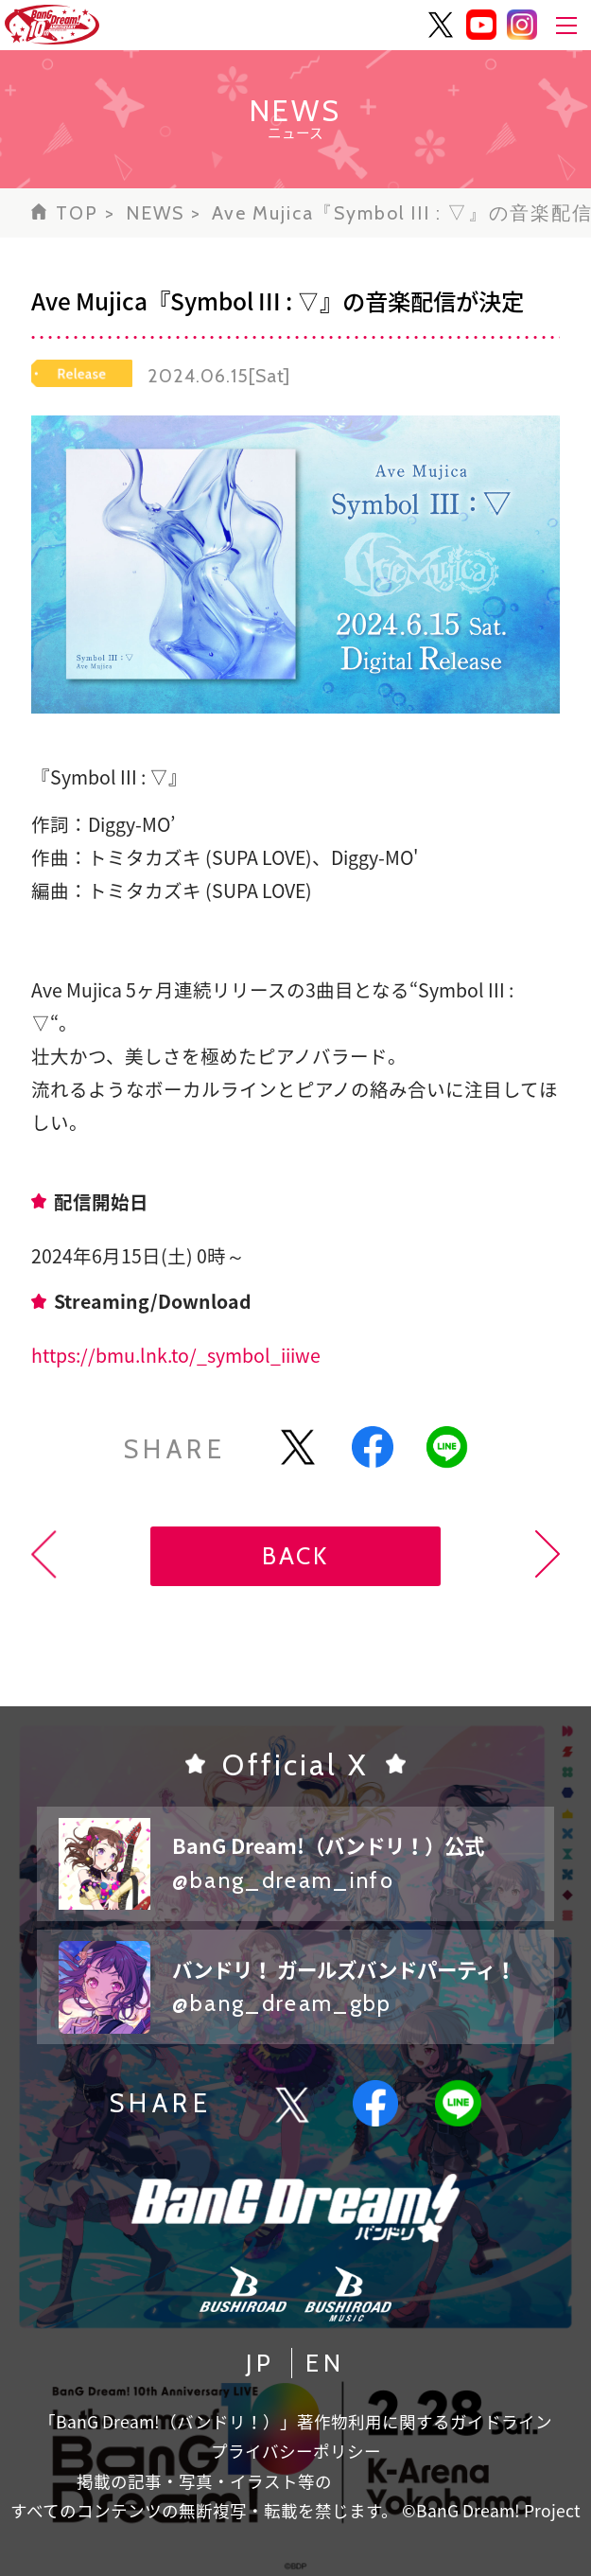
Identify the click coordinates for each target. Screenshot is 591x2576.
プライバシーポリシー (296, 2451)
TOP (77, 213)
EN (325, 2363)
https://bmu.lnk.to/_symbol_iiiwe (176, 1354)
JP (260, 2363)
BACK (295, 1556)
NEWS (155, 213)
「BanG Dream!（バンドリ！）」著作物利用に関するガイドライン (295, 2421)
